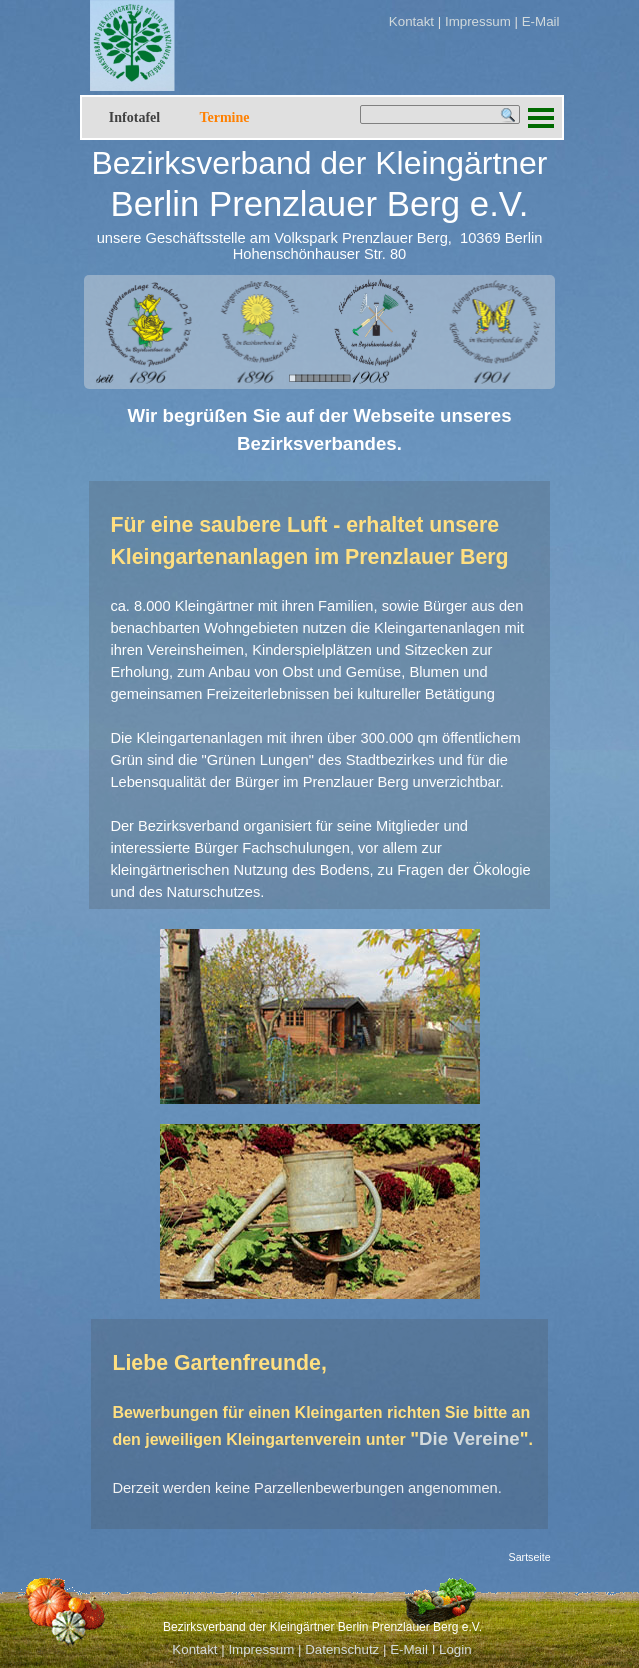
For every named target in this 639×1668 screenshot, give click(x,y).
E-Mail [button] (541, 21)
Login (455, 1649)
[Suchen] (440, 114)
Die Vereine (469, 1438)
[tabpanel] (392, 21)
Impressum (476, 21)
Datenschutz (342, 1649)
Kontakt (411, 21)
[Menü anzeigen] (541, 117)
